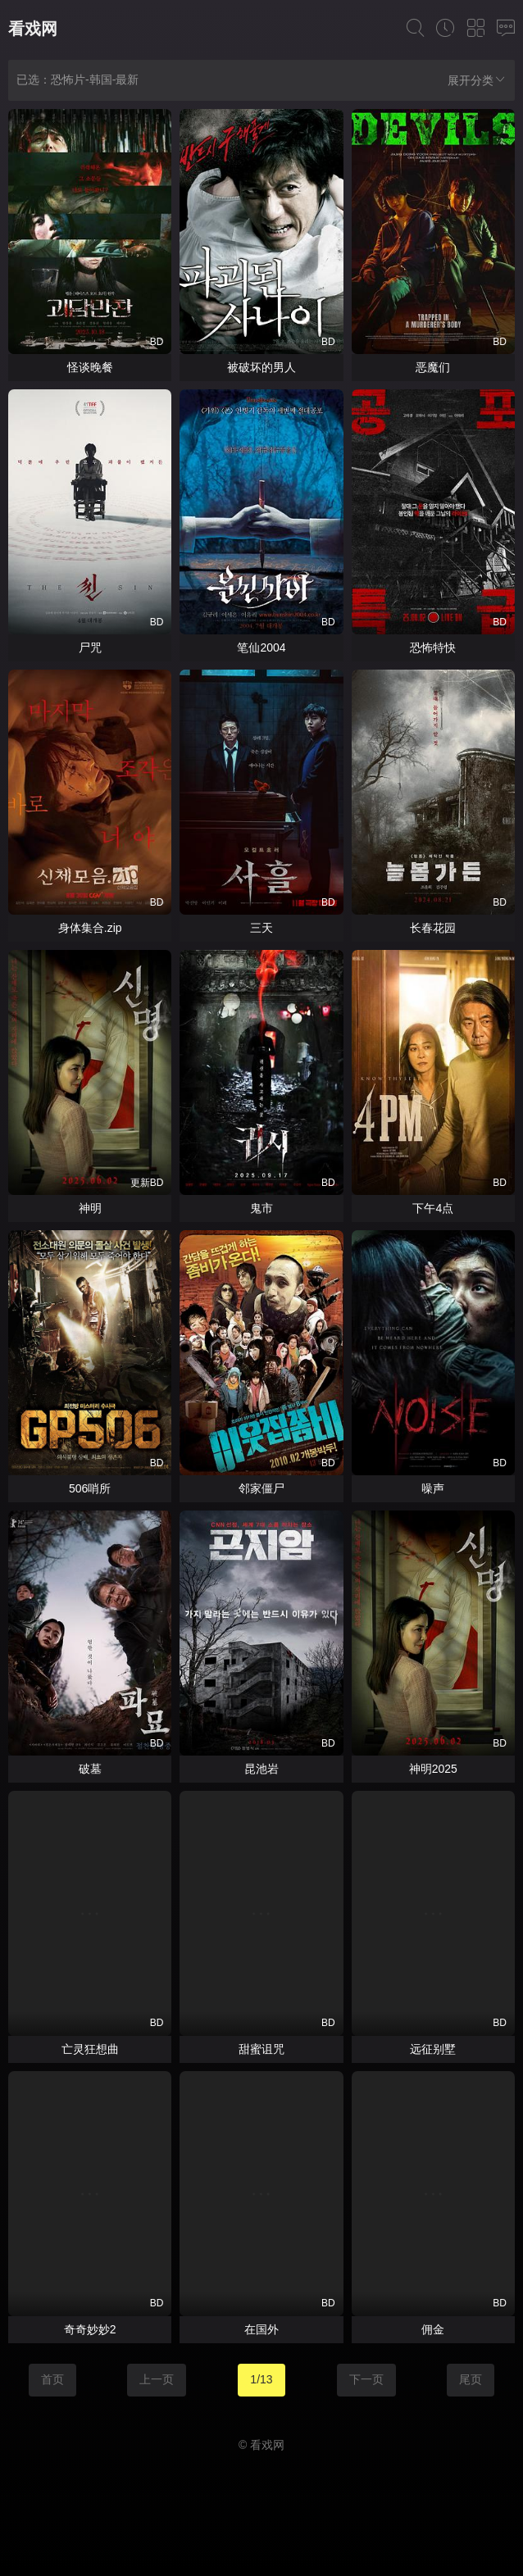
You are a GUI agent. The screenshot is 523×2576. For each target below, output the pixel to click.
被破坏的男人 (261, 367)
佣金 (432, 2329)
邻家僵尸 (261, 1488)
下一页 (366, 2379)
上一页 (156, 2379)
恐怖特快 (433, 647)
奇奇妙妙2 (90, 2329)
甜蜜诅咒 (261, 2049)
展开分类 (477, 80)
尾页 (470, 2379)
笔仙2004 (261, 647)
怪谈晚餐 (90, 367)
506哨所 (90, 1488)
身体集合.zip (90, 927)
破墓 (90, 1768)
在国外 (261, 2329)
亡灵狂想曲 (90, 2049)
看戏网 (32, 29)
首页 (52, 2379)
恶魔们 (433, 367)
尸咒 (90, 647)
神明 (90, 1208)
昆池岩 (261, 1768)
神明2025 (433, 1768)
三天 (261, 927)
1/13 (261, 2379)
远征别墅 (433, 2049)
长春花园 (433, 927)
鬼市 (261, 1208)
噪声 (432, 1488)
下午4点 (432, 1208)
